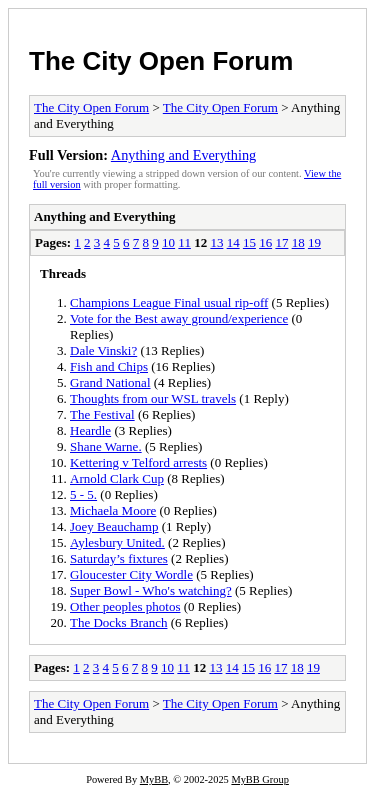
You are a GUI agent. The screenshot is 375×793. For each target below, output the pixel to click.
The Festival (102, 414)
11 (184, 242)
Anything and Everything (183, 155)
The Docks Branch (118, 622)
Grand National (110, 382)
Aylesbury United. (117, 542)
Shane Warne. (106, 446)
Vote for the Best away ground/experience (179, 318)
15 (249, 242)
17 (281, 242)
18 (298, 242)
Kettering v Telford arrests (138, 462)
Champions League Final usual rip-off (169, 302)
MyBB (154, 779)
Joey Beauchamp (114, 526)
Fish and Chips (109, 366)
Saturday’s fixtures (119, 558)
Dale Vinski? (103, 350)
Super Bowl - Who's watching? (151, 590)
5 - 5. (83, 494)
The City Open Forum (161, 61)
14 (233, 242)
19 (314, 242)
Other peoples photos (125, 606)
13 (216, 242)
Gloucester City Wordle (131, 574)
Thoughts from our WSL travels (153, 398)
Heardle (90, 430)
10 (168, 242)
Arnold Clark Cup (117, 478)
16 (265, 242)
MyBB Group (259, 779)
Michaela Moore (113, 510)
